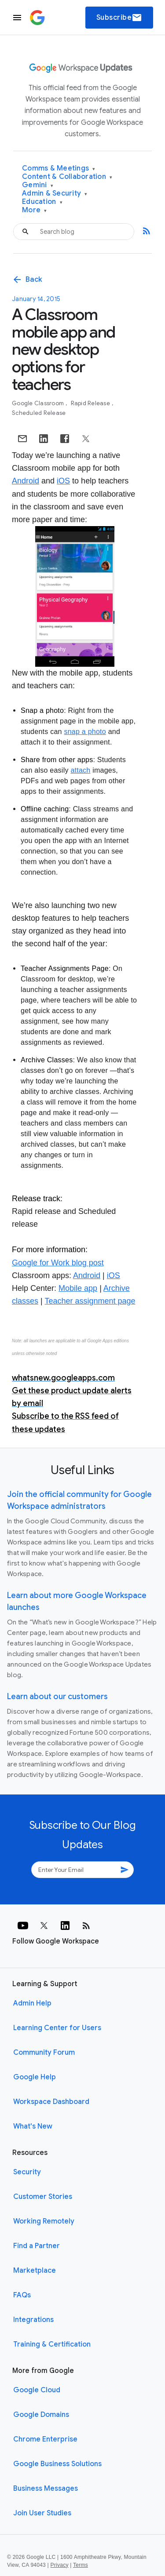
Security (27, 2172)
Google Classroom (38, 403)
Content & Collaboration (67, 177)
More (34, 210)
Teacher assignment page (89, 1301)
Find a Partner (36, 2246)
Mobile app (78, 1288)
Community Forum (44, 2052)
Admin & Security (55, 193)
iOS (63, 480)
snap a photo (85, 731)
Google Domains (41, 2414)
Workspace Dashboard (51, 2101)
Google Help (34, 2077)
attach (80, 770)
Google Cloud (36, 2390)
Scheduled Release (39, 413)
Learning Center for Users (57, 2028)
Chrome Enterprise (45, 2439)
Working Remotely (43, 2221)
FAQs (22, 2295)
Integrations (33, 2319)
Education (42, 202)
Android (25, 480)
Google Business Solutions (57, 2464)
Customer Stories (42, 2196)
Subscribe (119, 17)
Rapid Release (91, 403)
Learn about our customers (57, 1696)
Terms (80, 2565)
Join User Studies (42, 2513)
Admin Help (32, 2003)
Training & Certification (52, 2344)
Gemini (37, 185)
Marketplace (34, 2270)
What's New (32, 2126)
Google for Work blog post (58, 1262)
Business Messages (45, 2488)
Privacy (60, 2565)
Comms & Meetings (58, 168)
